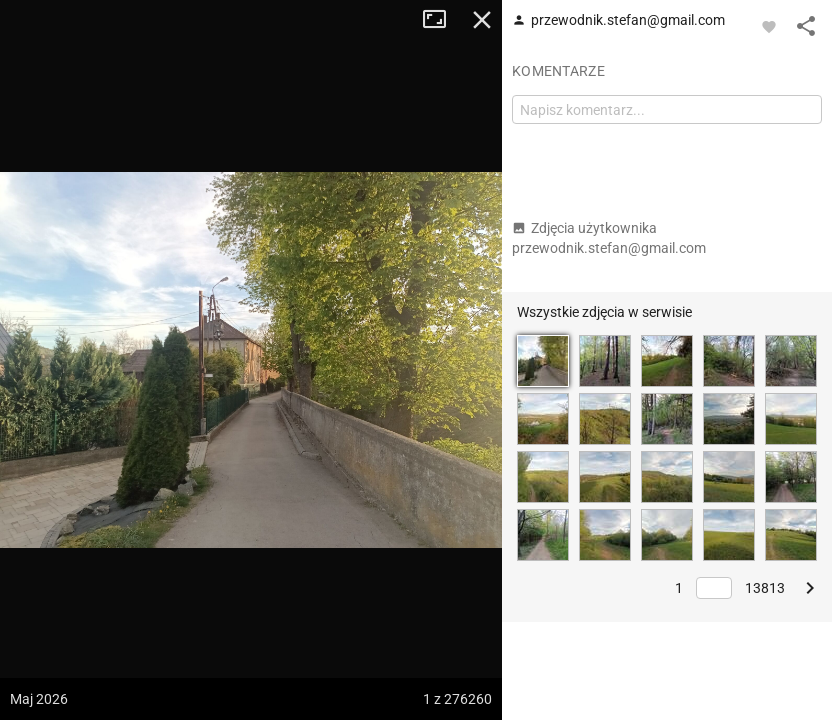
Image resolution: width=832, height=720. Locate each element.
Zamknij (482, 20)
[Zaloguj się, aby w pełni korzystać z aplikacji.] (769, 26)
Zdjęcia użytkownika (609, 238)
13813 (765, 588)
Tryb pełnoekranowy (442, 20)
